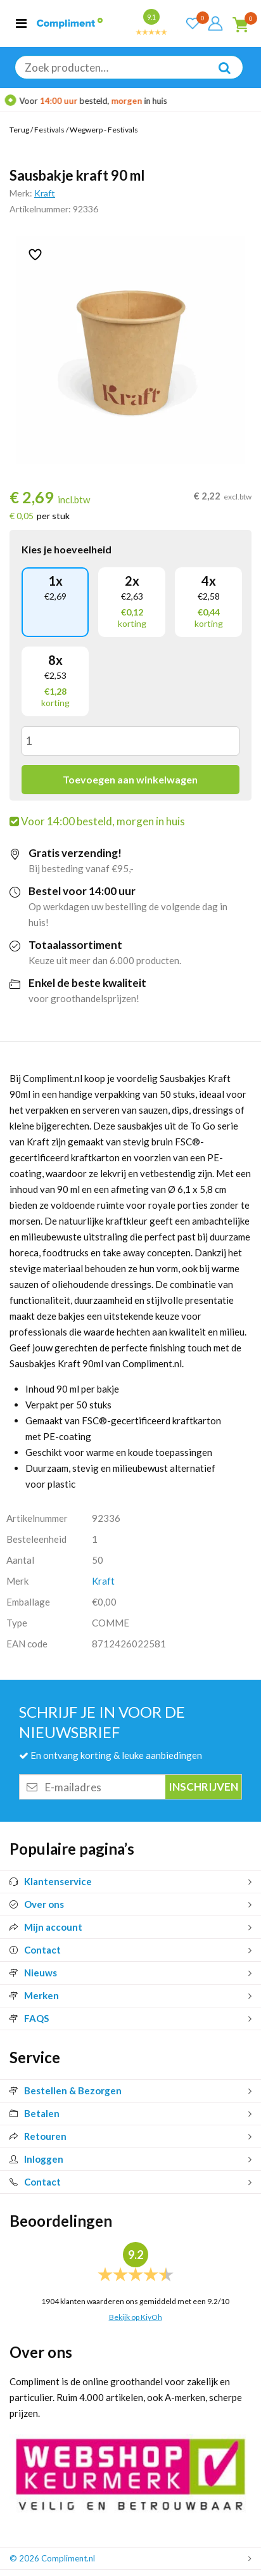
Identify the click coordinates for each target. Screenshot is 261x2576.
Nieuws (33, 1972)
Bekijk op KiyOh (135, 2317)
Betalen (35, 2113)
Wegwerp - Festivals (104, 129)
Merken (34, 1995)
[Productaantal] (130, 741)
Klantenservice (51, 1881)
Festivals (49, 129)
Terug (19, 129)
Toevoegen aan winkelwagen (130, 779)
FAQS (29, 2018)
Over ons (37, 1904)
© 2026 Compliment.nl (52, 2558)
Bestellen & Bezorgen (66, 2090)
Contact (35, 1949)
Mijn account (46, 1927)
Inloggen (36, 2159)
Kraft (44, 193)
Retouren (38, 2136)
